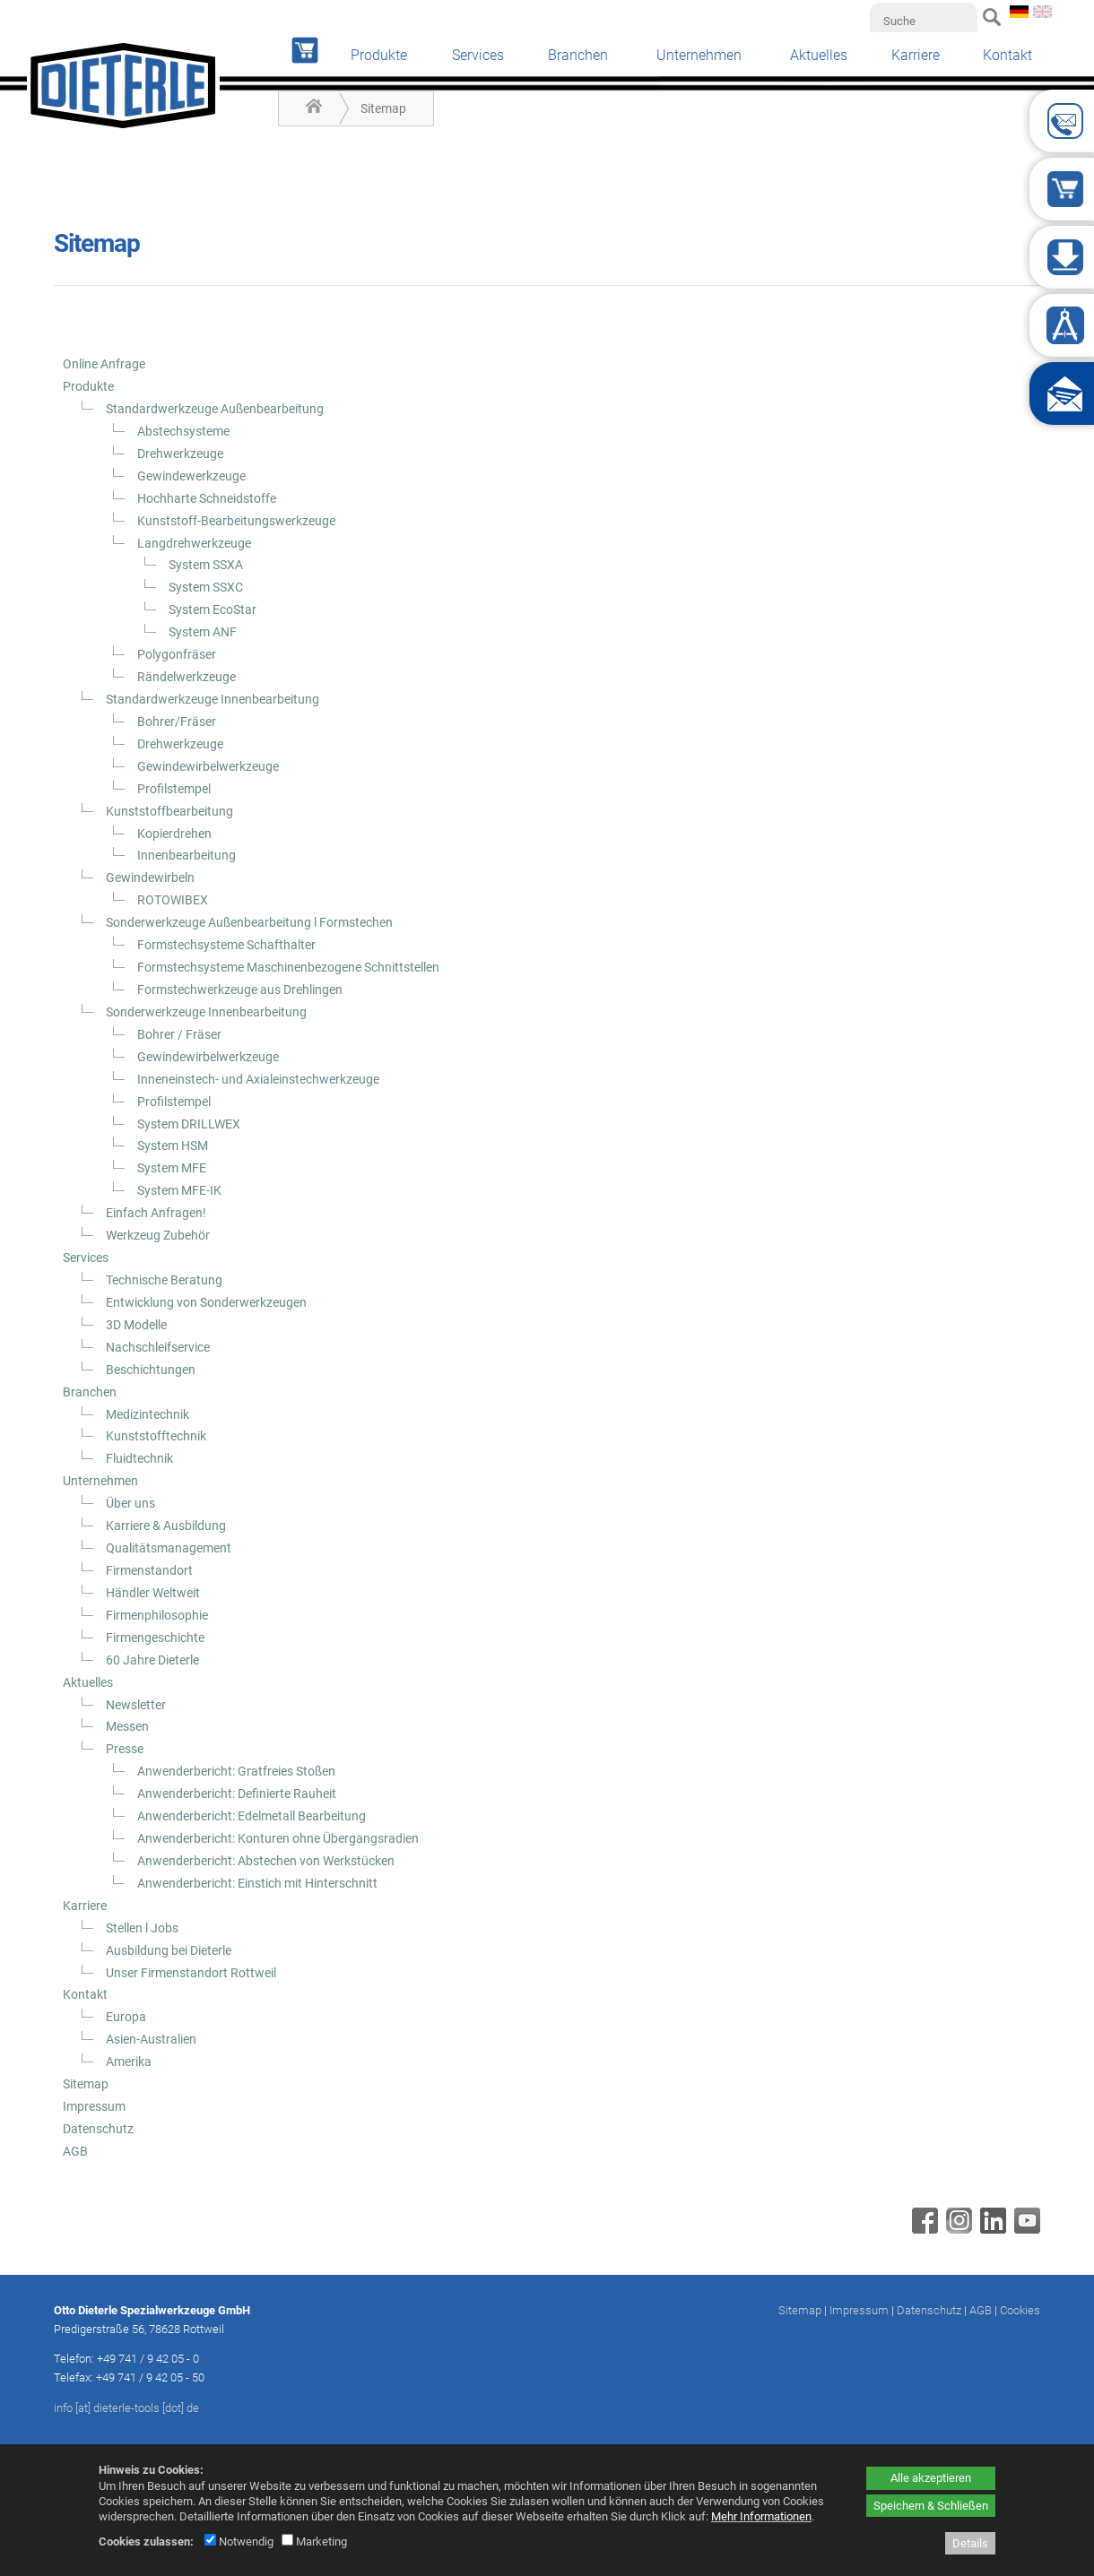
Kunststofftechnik (156, 1436)
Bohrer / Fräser (179, 1034)
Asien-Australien (151, 2039)
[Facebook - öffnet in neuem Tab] (922, 2229)
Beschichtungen (150, 1369)
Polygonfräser (176, 654)
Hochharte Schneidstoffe (206, 498)
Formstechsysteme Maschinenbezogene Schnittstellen (288, 967)
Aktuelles (818, 55)
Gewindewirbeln (150, 877)
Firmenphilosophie (157, 1615)
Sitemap (383, 108)
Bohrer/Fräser (176, 721)
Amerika (129, 2061)
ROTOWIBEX (172, 900)
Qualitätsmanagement (168, 1548)
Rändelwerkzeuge (186, 677)
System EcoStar (212, 609)
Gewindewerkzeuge (191, 476)
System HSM (172, 1145)
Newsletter (136, 1705)
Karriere (915, 55)
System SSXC (206, 587)
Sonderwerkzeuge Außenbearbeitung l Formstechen (249, 922)
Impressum (94, 2106)
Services (478, 55)
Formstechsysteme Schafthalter (226, 945)
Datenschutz (98, 2129)
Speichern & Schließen (930, 2505)
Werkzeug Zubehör (158, 1235)
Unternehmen (699, 55)
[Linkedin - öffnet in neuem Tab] (991, 2229)
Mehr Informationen (761, 2516)
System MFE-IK (179, 1190)
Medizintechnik (147, 1414)
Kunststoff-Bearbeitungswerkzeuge (236, 521)
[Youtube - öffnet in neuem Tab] (1025, 2229)
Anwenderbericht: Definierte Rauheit (236, 1793)
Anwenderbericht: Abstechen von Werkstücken (266, 1861)
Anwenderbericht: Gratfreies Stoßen (236, 1771)
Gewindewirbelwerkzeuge (208, 766)
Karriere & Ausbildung (166, 1525)
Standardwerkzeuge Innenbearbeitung (212, 699)
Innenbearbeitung (186, 855)
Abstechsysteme (183, 431)
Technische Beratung (164, 1280)
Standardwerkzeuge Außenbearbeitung (215, 409)
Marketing (314, 2541)
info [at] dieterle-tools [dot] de (126, 2408)
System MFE (171, 1168)
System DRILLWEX (188, 1124)
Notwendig (239, 2541)
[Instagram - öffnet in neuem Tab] (957, 2229)
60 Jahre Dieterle (152, 1660)
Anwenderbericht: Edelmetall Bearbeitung (251, 1816)
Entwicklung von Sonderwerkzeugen (206, 1302)
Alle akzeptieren (930, 2478)
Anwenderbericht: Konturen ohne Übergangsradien (278, 1838)
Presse (124, 1749)
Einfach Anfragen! (156, 1213)
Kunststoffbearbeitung (169, 811)
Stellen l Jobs (142, 1928)
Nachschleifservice (158, 1347)
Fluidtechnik (139, 1458)
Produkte (379, 55)
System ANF (203, 632)
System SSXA (206, 565)
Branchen (578, 55)
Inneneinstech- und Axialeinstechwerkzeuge (258, 1079)
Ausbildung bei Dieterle (168, 1950)
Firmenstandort (149, 1570)
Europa (126, 2017)
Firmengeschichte (155, 1637)
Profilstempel (174, 789)
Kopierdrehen (174, 833)
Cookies (1020, 2310)
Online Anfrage (104, 364)
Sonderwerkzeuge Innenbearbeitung (206, 1012)
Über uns (130, 1503)
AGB (75, 2151)
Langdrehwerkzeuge (194, 543)
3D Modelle (136, 1325)
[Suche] (923, 21)
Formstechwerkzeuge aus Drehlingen (240, 989)
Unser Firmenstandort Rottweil (191, 1973)
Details (970, 2543)
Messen (127, 1726)
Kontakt (1007, 55)
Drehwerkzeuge (180, 453)
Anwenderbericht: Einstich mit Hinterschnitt (257, 1883)
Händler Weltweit (153, 1593)
